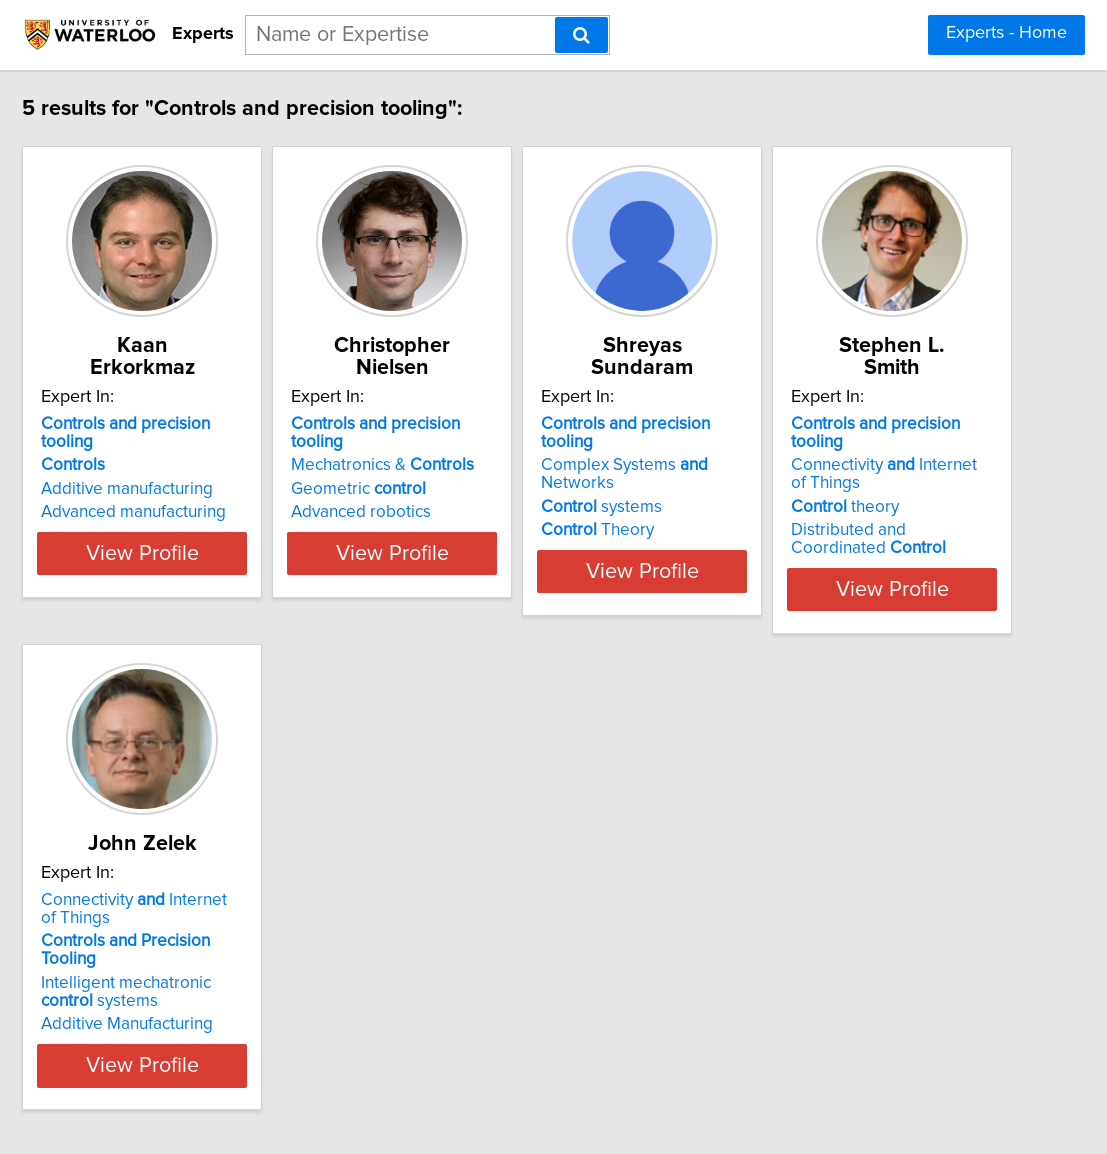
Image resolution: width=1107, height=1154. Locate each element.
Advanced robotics (493, 472)
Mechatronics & (514, 425)
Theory (779, 472)
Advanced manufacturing (215, 472)
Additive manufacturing (209, 449)
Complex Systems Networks (845, 425)
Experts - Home (1006, 33)
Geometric (490, 449)
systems (783, 449)
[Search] (581, 35)
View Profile (248, 549)
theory (177, 925)
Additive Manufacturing (509, 966)
